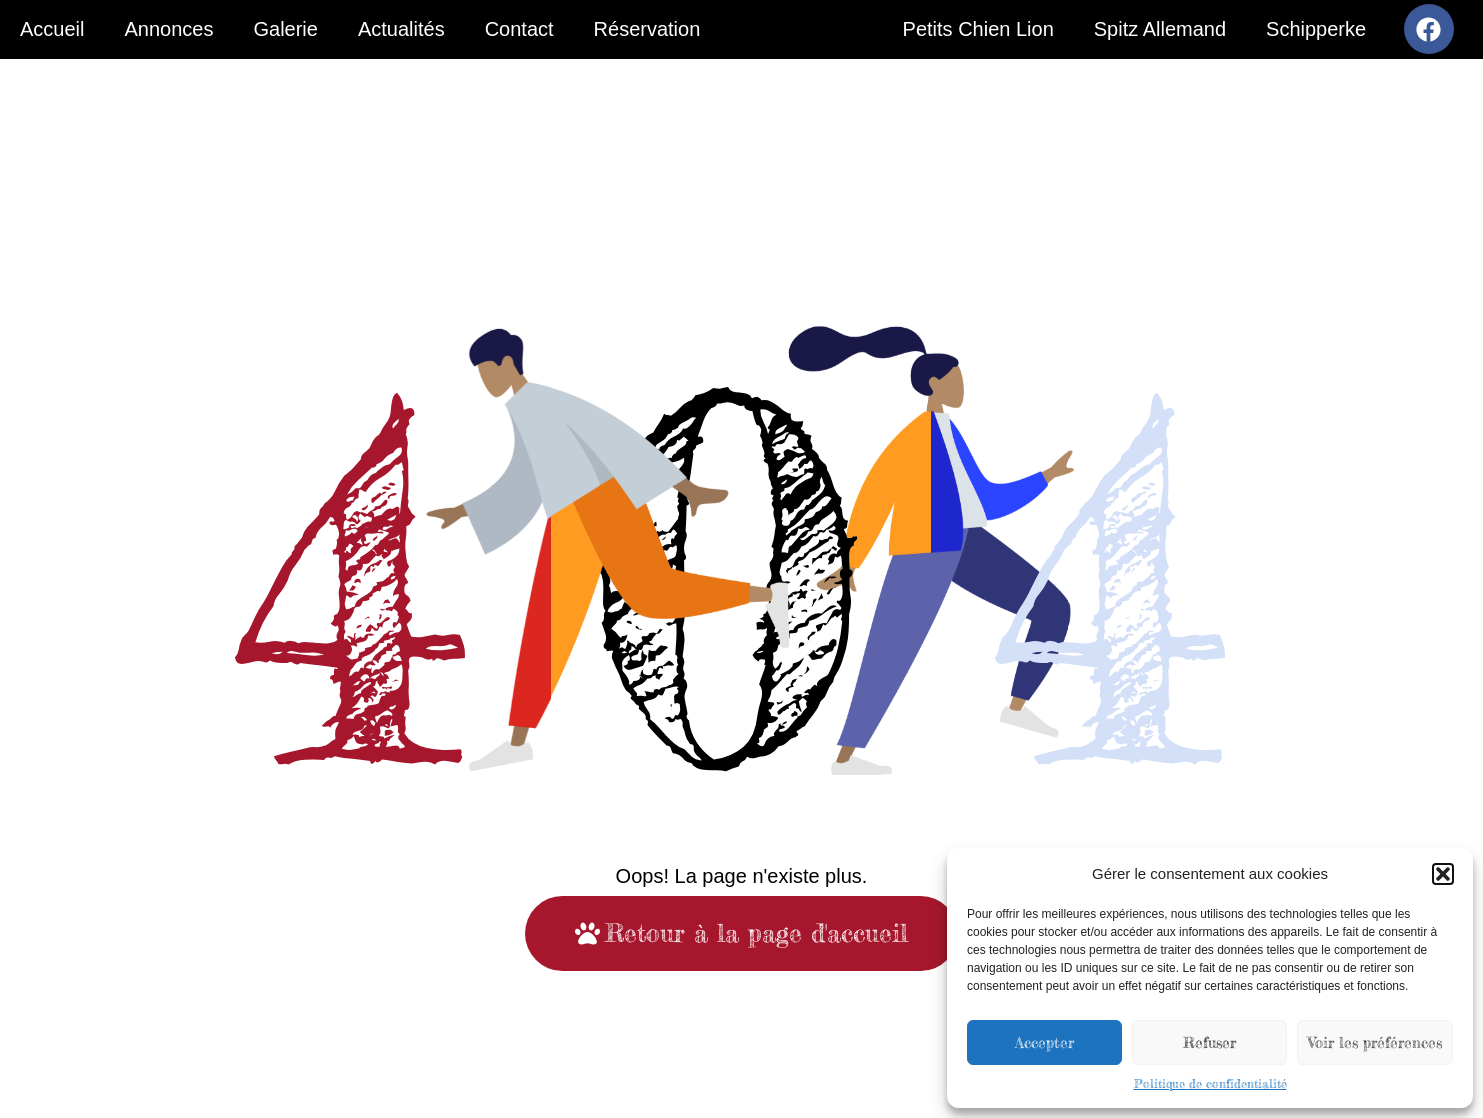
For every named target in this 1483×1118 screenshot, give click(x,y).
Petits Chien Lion (978, 29)
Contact (519, 29)
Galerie (285, 29)
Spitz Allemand (1160, 29)
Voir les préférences (1375, 1042)
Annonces (168, 29)
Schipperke (1316, 29)
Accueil (52, 29)
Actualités (401, 29)
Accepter (1044, 1042)
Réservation (647, 29)
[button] (1443, 874)
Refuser (1209, 1042)
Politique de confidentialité (1210, 1083)
